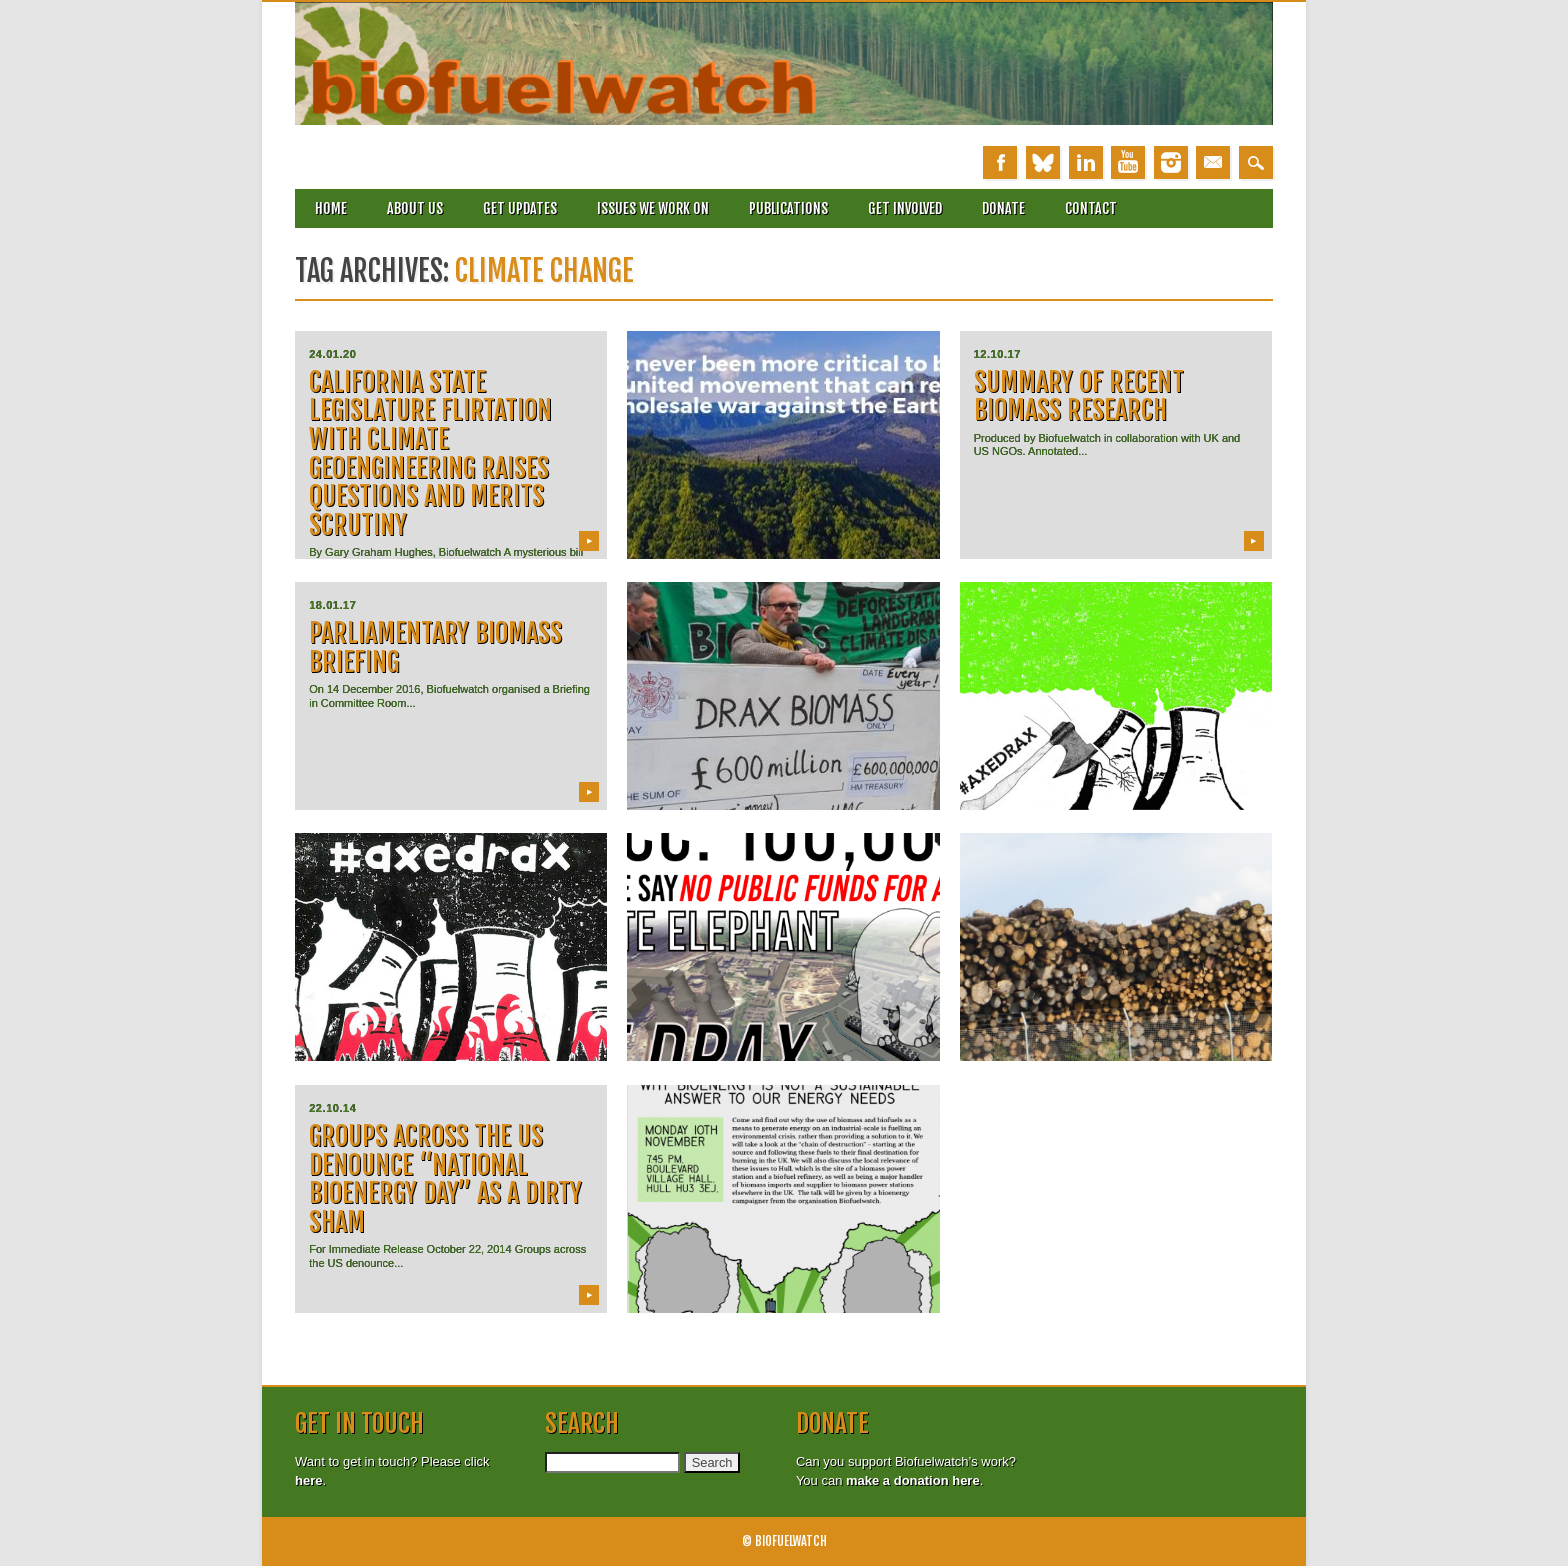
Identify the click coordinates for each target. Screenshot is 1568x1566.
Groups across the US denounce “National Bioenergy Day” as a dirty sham (445, 1179)
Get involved (905, 208)
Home (331, 208)
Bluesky (1043, 162)
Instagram (1171, 162)
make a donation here (913, 1480)
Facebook (1000, 162)
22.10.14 (332, 1108)
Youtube (1128, 162)
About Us (415, 208)
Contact (1091, 208)
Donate (1003, 208)
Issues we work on (653, 208)
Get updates (520, 208)
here (308, 1480)
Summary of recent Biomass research (1079, 396)
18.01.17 (332, 605)
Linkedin (1086, 162)
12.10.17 (997, 354)
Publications (788, 208)
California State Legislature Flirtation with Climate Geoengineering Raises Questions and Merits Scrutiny (430, 453)
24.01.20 (332, 354)
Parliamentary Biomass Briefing (435, 647)
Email (1213, 162)
